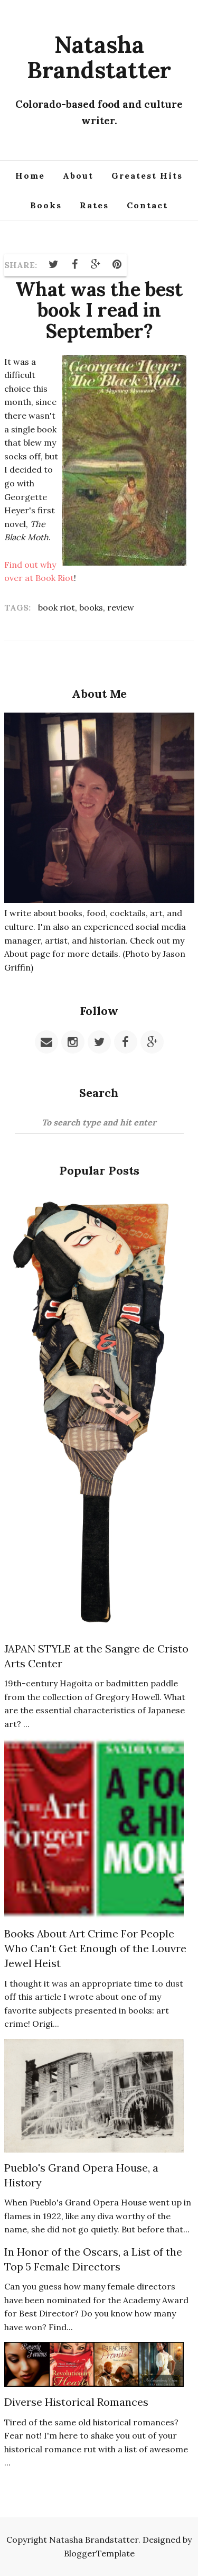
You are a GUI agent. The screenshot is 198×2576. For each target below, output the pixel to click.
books (91, 607)
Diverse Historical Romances (76, 2401)
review (120, 607)
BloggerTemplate (99, 2553)
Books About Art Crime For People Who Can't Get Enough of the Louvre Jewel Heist (95, 1948)
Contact (147, 205)
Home (30, 175)
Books (46, 205)
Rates (94, 205)
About (78, 175)
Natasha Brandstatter (99, 57)
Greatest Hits (147, 175)
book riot (56, 607)
